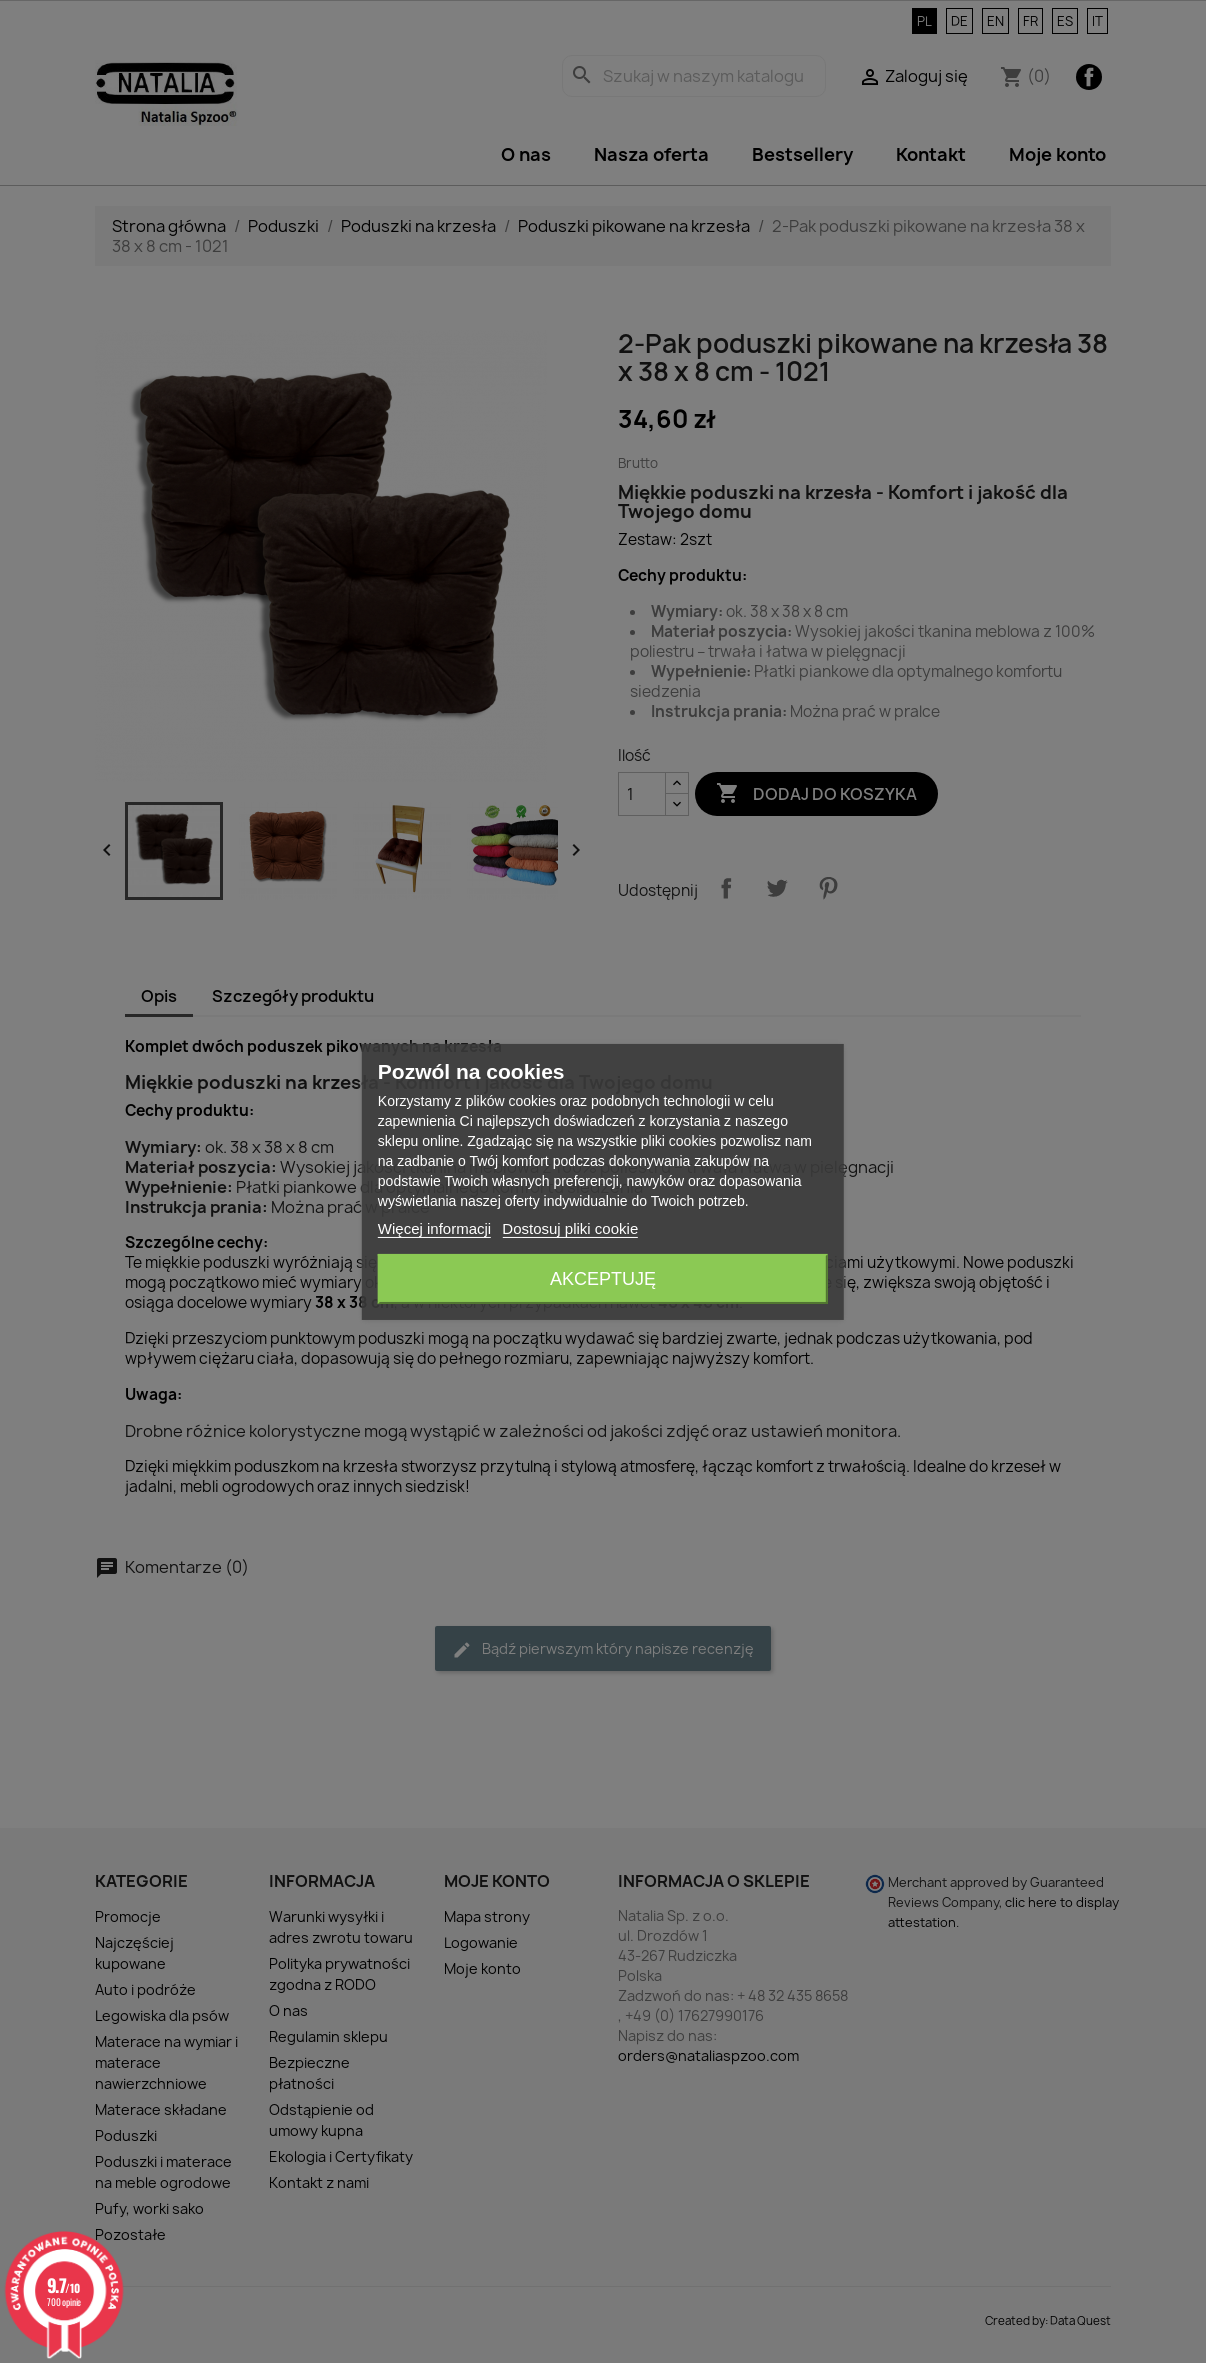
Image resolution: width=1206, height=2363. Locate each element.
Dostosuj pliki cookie (570, 1228)
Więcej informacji (434, 1228)
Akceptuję (603, 1279)
